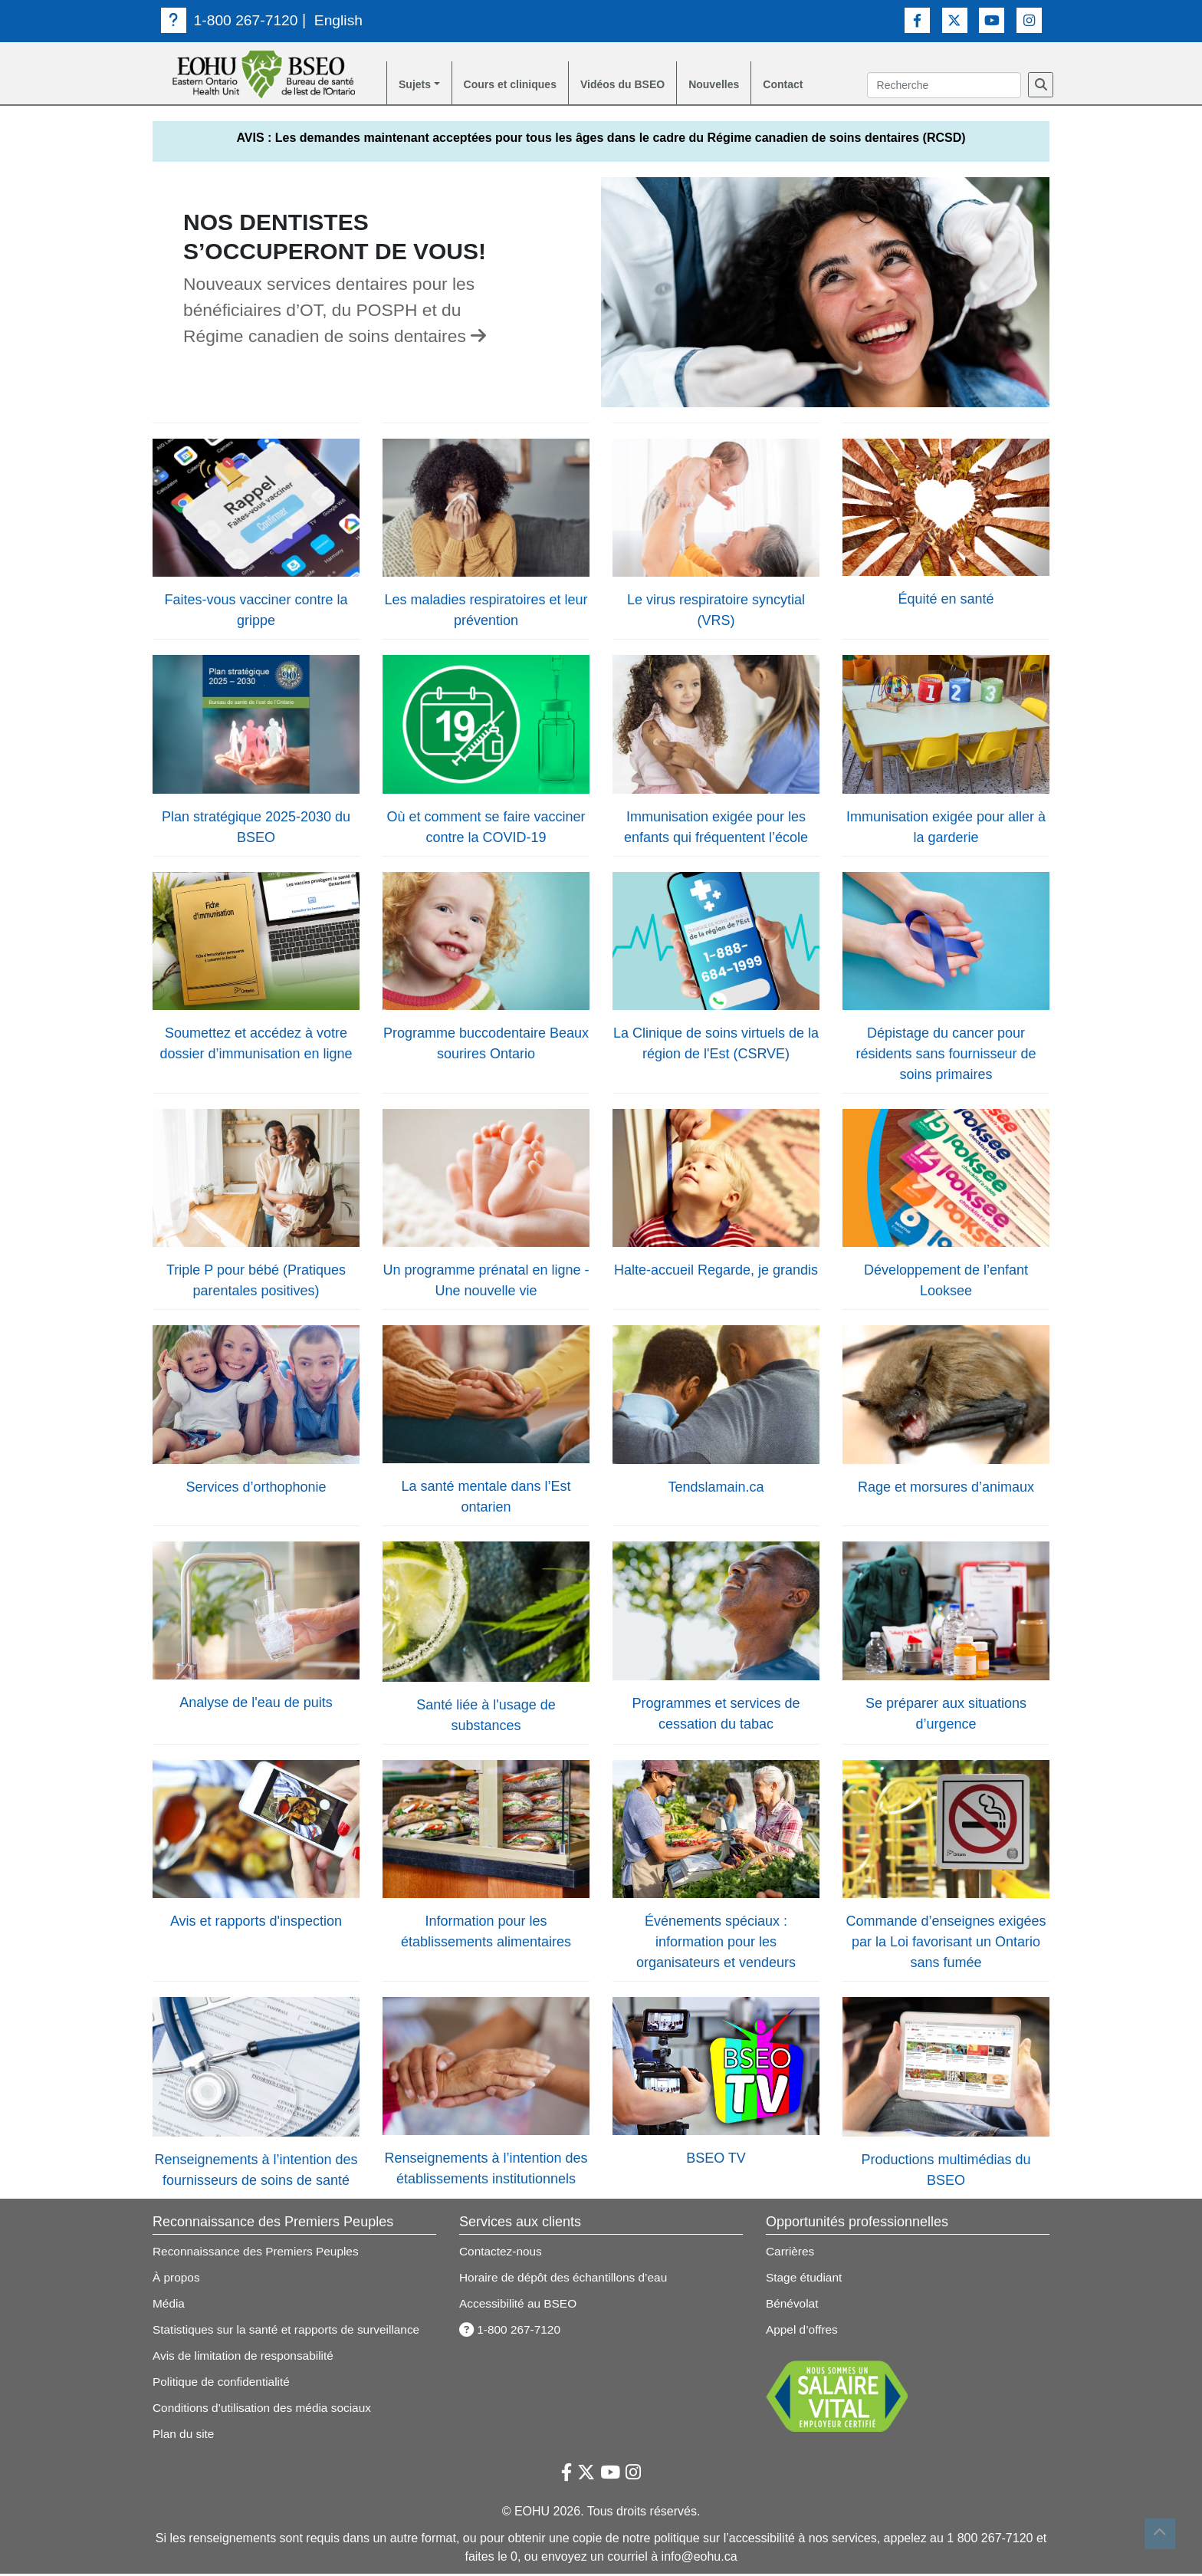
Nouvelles (748, 85)
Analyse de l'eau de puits (256, 1704)
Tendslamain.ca (716, 1489)
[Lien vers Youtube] (991, 19)
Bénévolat (793, 2305)
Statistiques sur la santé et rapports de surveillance (291, 2331)
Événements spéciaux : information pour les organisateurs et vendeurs (716, 1944)
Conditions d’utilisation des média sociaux (266, 2409)
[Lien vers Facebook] (917, 19)
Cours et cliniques (521, 85)
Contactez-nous (502, 2253)
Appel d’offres (803, 2331)
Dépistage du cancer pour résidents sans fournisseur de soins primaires (946, 1056)
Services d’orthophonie (256, 1489)
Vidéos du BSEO (647, 85)
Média (169, 2305)
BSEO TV (716, 2160)
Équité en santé (945, 601)
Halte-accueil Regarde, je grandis (716, 1272)
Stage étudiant (805, 2279)
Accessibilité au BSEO (520, 2305)
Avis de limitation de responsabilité (246, 2357)
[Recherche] (1040, 86)
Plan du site (185, 2436)
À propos (177, 2279)
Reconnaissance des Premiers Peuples (259, 2253)
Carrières (791, 2253)
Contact (823, 85)
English (343, 20)
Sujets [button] (417, 85)
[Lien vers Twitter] (954, 19)
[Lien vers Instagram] (1029, 19)
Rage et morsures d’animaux (946, 1489)
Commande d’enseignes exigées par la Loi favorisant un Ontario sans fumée (946, 1944)
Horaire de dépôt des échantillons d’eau (567, 2279)
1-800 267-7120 (231, 20)
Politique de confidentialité (224, 2383)
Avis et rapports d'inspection (256, 1923)
